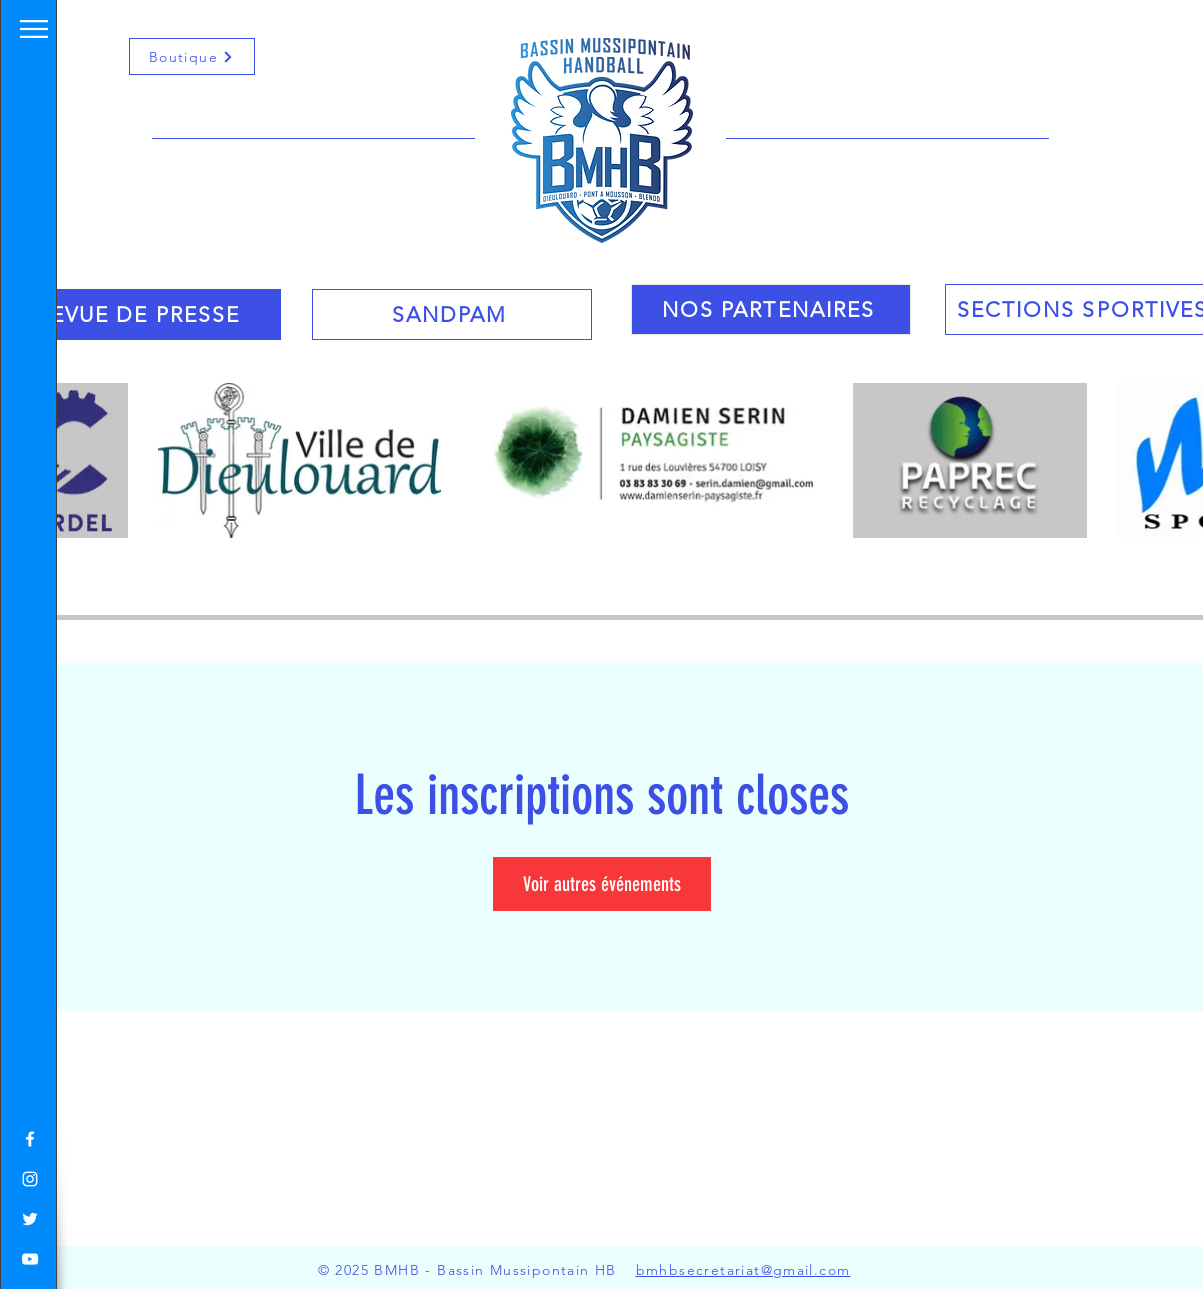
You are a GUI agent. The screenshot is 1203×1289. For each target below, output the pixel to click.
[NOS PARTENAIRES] (771, 309)
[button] (34, 29)
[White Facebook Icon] (30, 1139)
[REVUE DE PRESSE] (141, 314)
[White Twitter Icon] (30, 1219)
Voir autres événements (602, 884)
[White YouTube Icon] (30, 1259)
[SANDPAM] (452, 314)
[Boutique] (192, 56)
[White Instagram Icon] (30, 1179)
